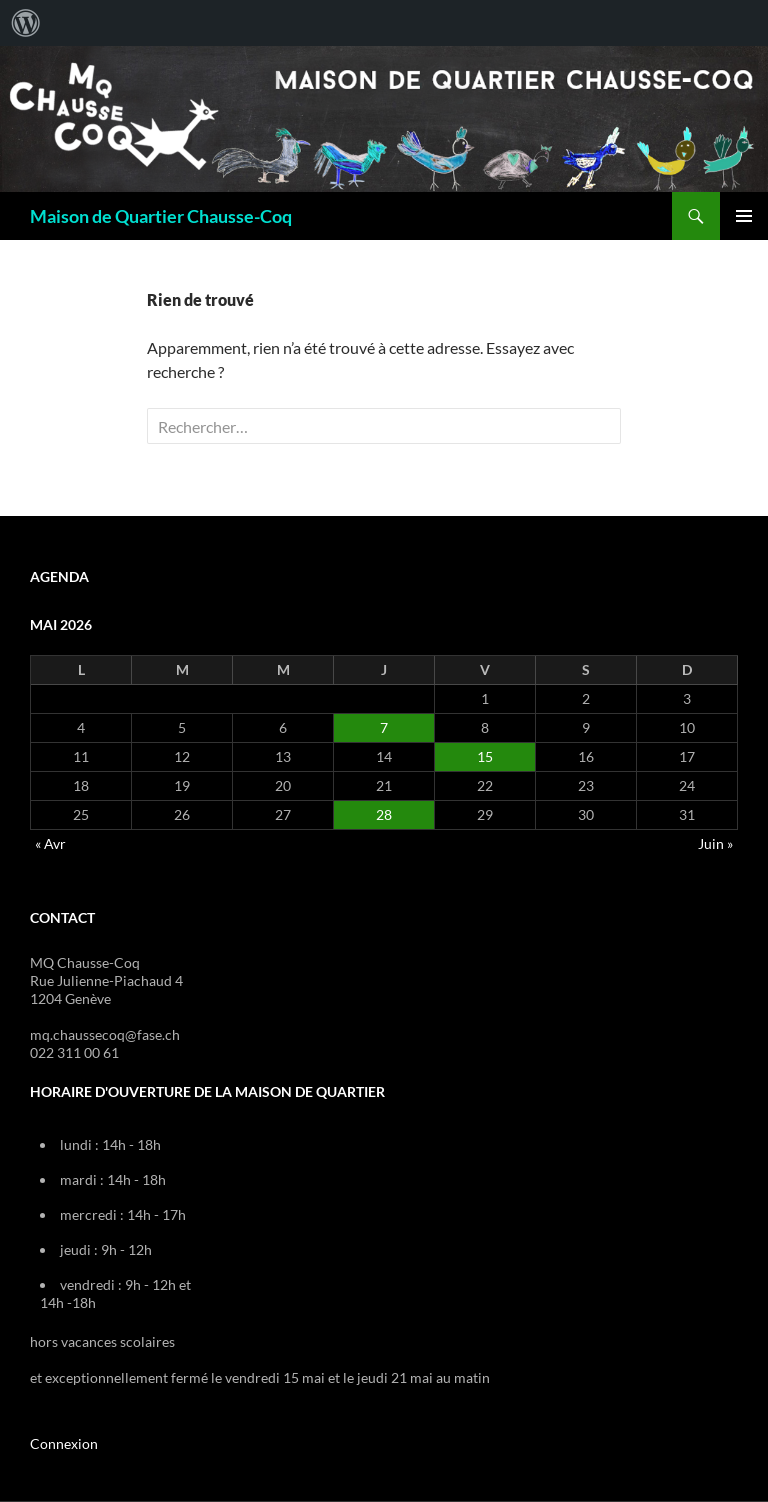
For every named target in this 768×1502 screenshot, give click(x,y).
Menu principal (744, 216)
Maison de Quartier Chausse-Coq (161, 216)
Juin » (715, 843)
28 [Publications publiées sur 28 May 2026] (384, 814)
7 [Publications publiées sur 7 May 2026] (384, 727)
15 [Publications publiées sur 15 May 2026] (485, 756)
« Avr (50, 843)
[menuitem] (26, 23)
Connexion (64, 1443)
